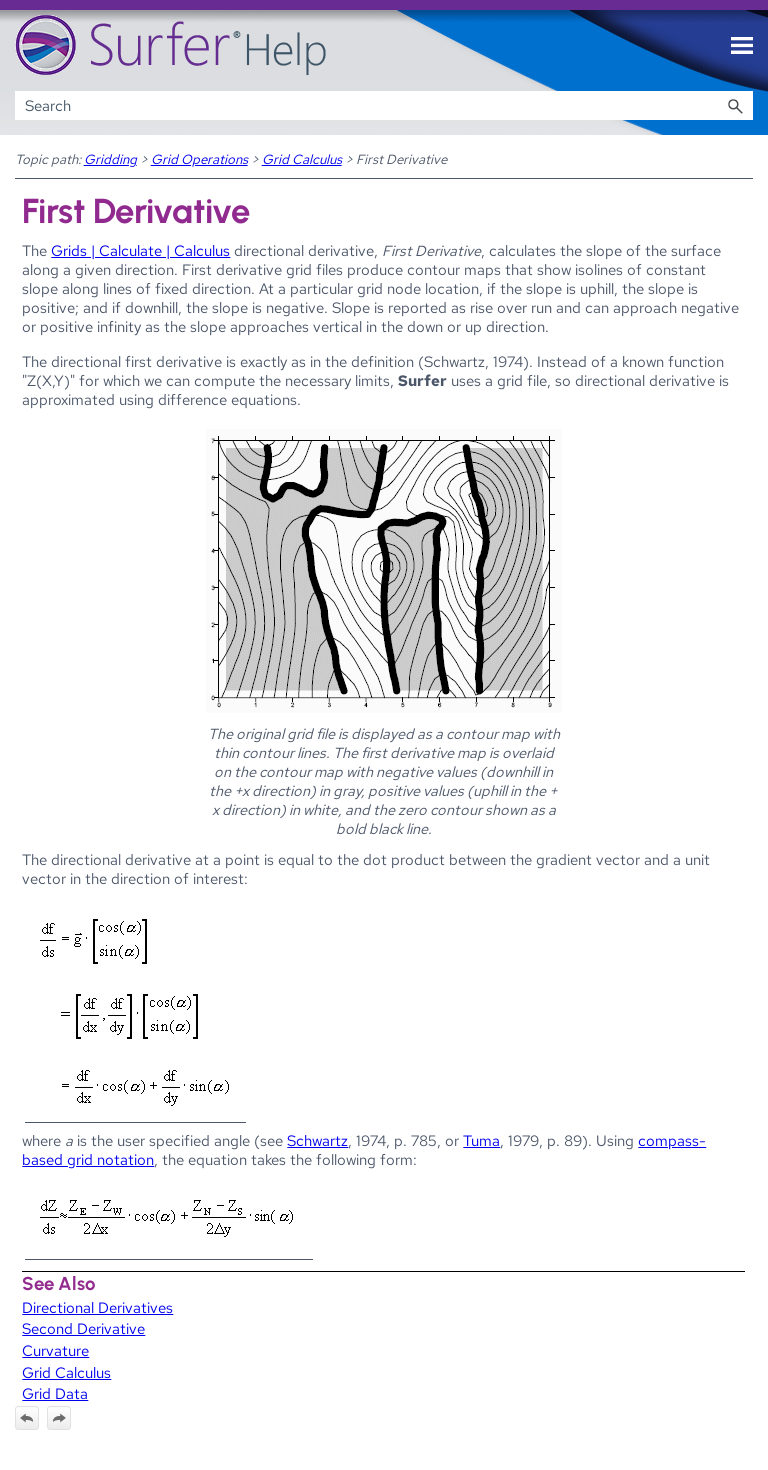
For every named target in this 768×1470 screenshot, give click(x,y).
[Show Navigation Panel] (742, 46)
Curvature (55, 1350)
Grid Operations (199, 159)
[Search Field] (384, 105)
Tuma (481, 1140)
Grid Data (55, 1393)
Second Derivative (83, 1328)
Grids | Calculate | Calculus (140, 250)
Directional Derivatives (97, 1307)
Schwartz (317, 1140)
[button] (735, 105)
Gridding (110, 159)
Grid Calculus (302, 159)
